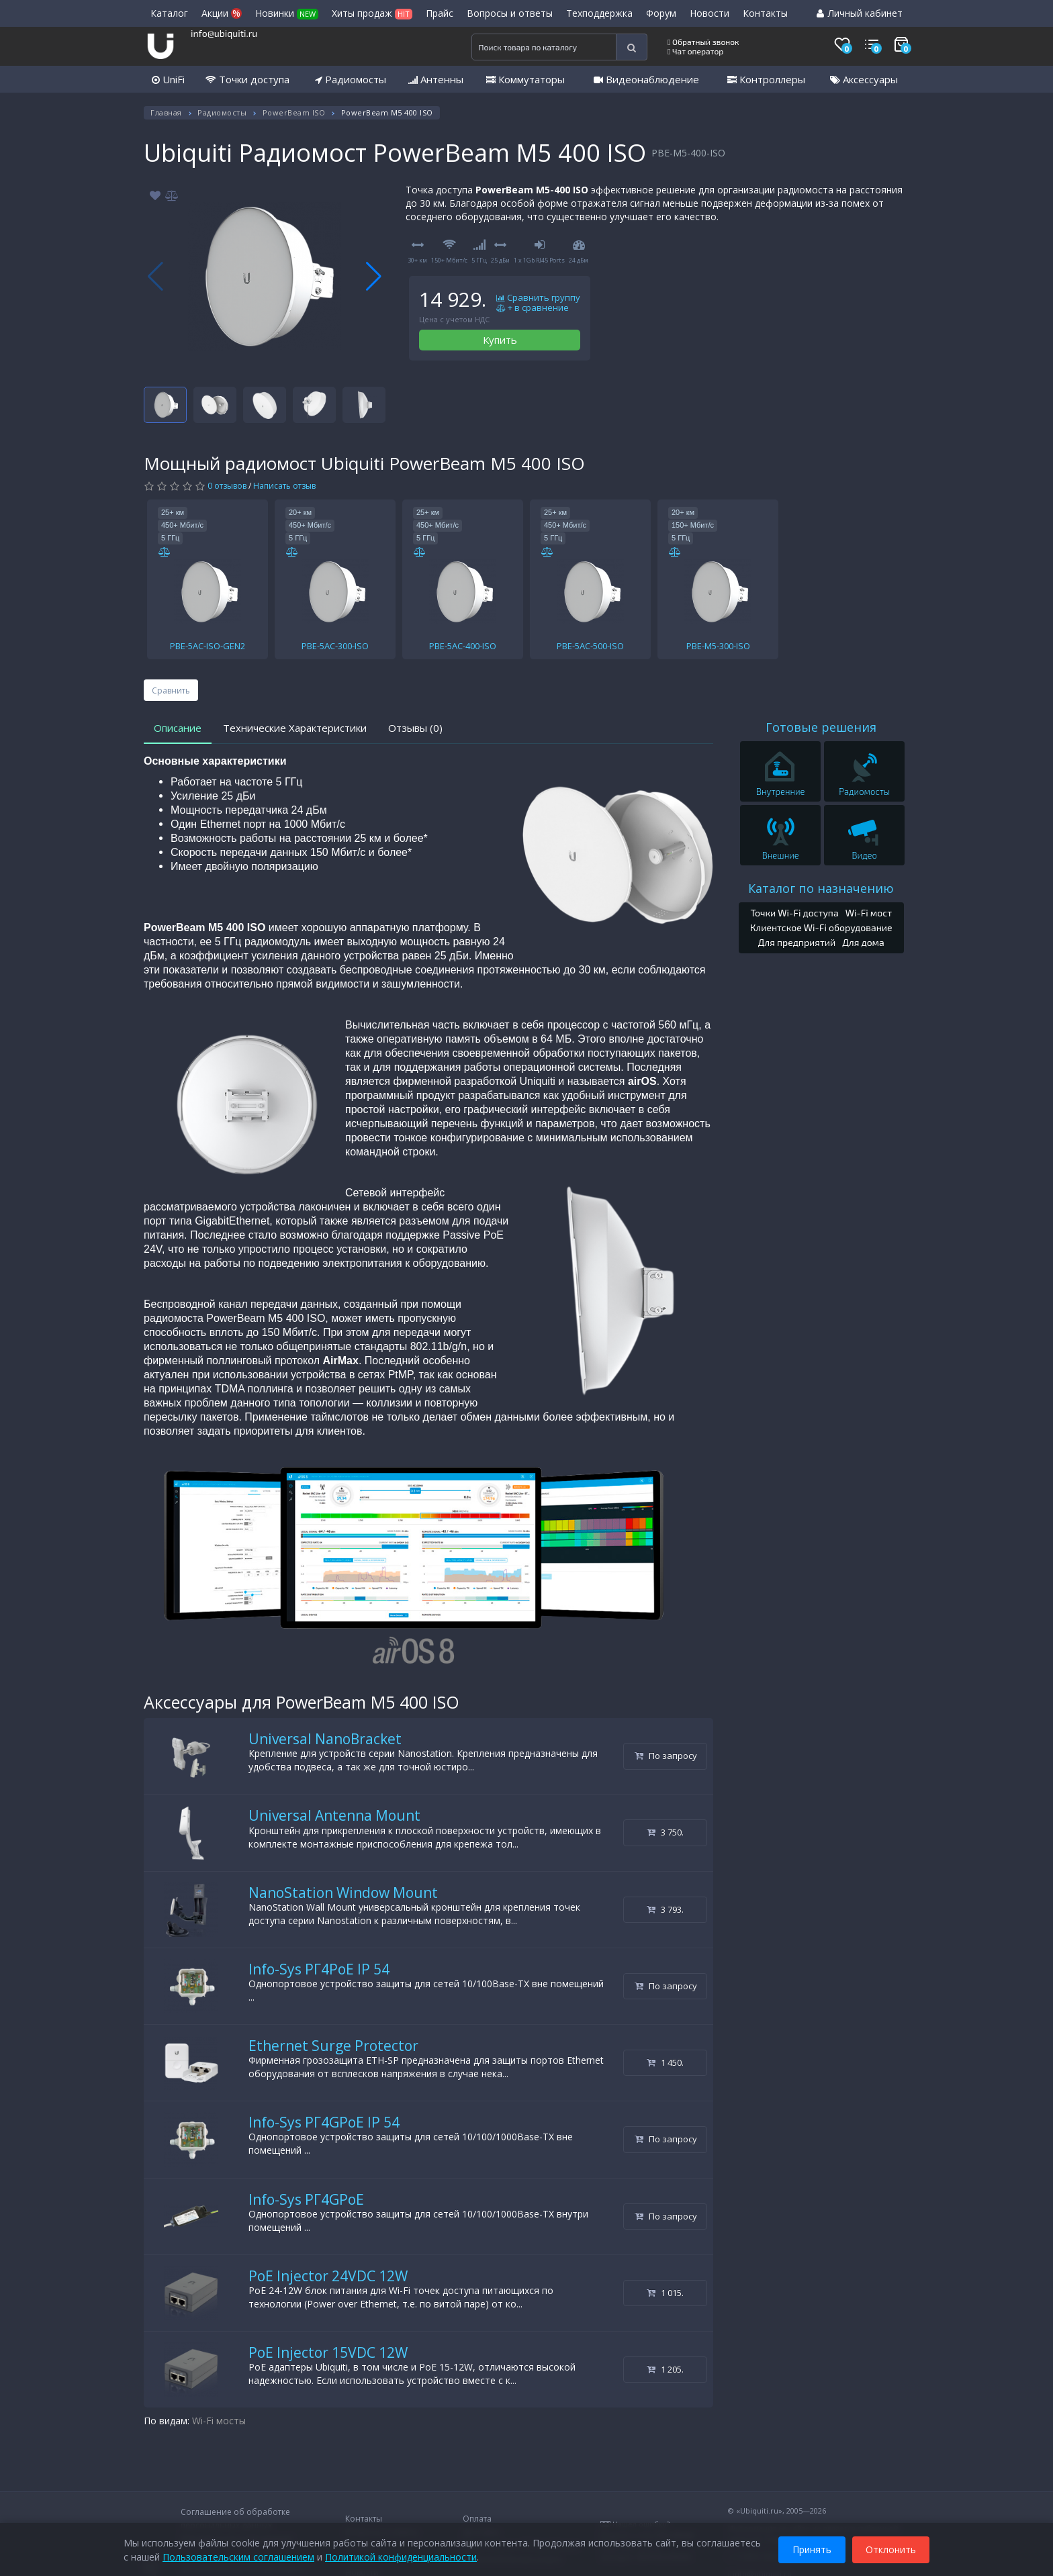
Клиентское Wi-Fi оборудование (821, 927)
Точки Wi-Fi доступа (794, 912)
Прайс (439, 13)
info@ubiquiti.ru (224, 33)
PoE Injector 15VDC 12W (328, 2352)
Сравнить (171, 690)
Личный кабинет (860, 13)
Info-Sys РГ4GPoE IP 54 (324, 2122)
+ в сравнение (532, 308)
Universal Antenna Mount (334, 1815)
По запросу (666, 1756)
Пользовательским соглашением (238, 2555)
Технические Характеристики (295, 727)
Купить (500, 339)
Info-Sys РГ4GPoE (306, 2199)
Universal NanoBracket (325, 1738)
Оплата (477, 2518)
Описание (177, 727)
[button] (374, 276)
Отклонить (891, 2548)
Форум (661, 13)
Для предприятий (797, 942)
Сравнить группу (538, 298)
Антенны (435, 79)
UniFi (168, 79)
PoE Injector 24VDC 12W (328, 2276)
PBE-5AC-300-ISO (335, 646)
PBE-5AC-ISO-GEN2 (207, 646)
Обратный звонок (703, 41)
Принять (811, 2548)
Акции (221, 13)
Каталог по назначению (821, 888)
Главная (166, 112)
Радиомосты (350, 79)
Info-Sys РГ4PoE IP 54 (319, 1969)
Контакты (765, 13)
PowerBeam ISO (294, 112)
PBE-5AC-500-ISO (590, 646)
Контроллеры (766, 79)
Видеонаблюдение (646, 79)
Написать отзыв (284, 485)
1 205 (665, 2369)
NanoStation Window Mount (343, 1892)
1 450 (665, 2062)
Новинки (286, 13)
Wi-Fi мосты (219, 2420)
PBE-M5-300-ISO (718, 646)
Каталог (169, 13)
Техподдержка (599, 13)
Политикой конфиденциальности (401, 2555)
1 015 (665, 2293)
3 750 (665, 1832)
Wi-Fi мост (868, 912)
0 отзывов (227, 485)
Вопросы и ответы (510, 13)
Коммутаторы (525, 79)
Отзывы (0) (415, 727)
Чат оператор (695, 51)
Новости (709, 13)
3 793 (665, 1909)
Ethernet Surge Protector (333, 2045)
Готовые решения (821, 727)
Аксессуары (864, 79)
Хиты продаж (372, 13)
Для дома (863, 942)
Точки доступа (247, 79)
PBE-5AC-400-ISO (462, 646)
